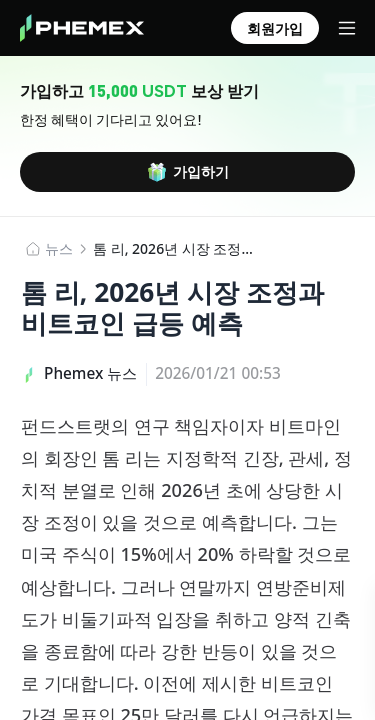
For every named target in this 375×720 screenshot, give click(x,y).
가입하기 (188, 172)
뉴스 (59, 248)
